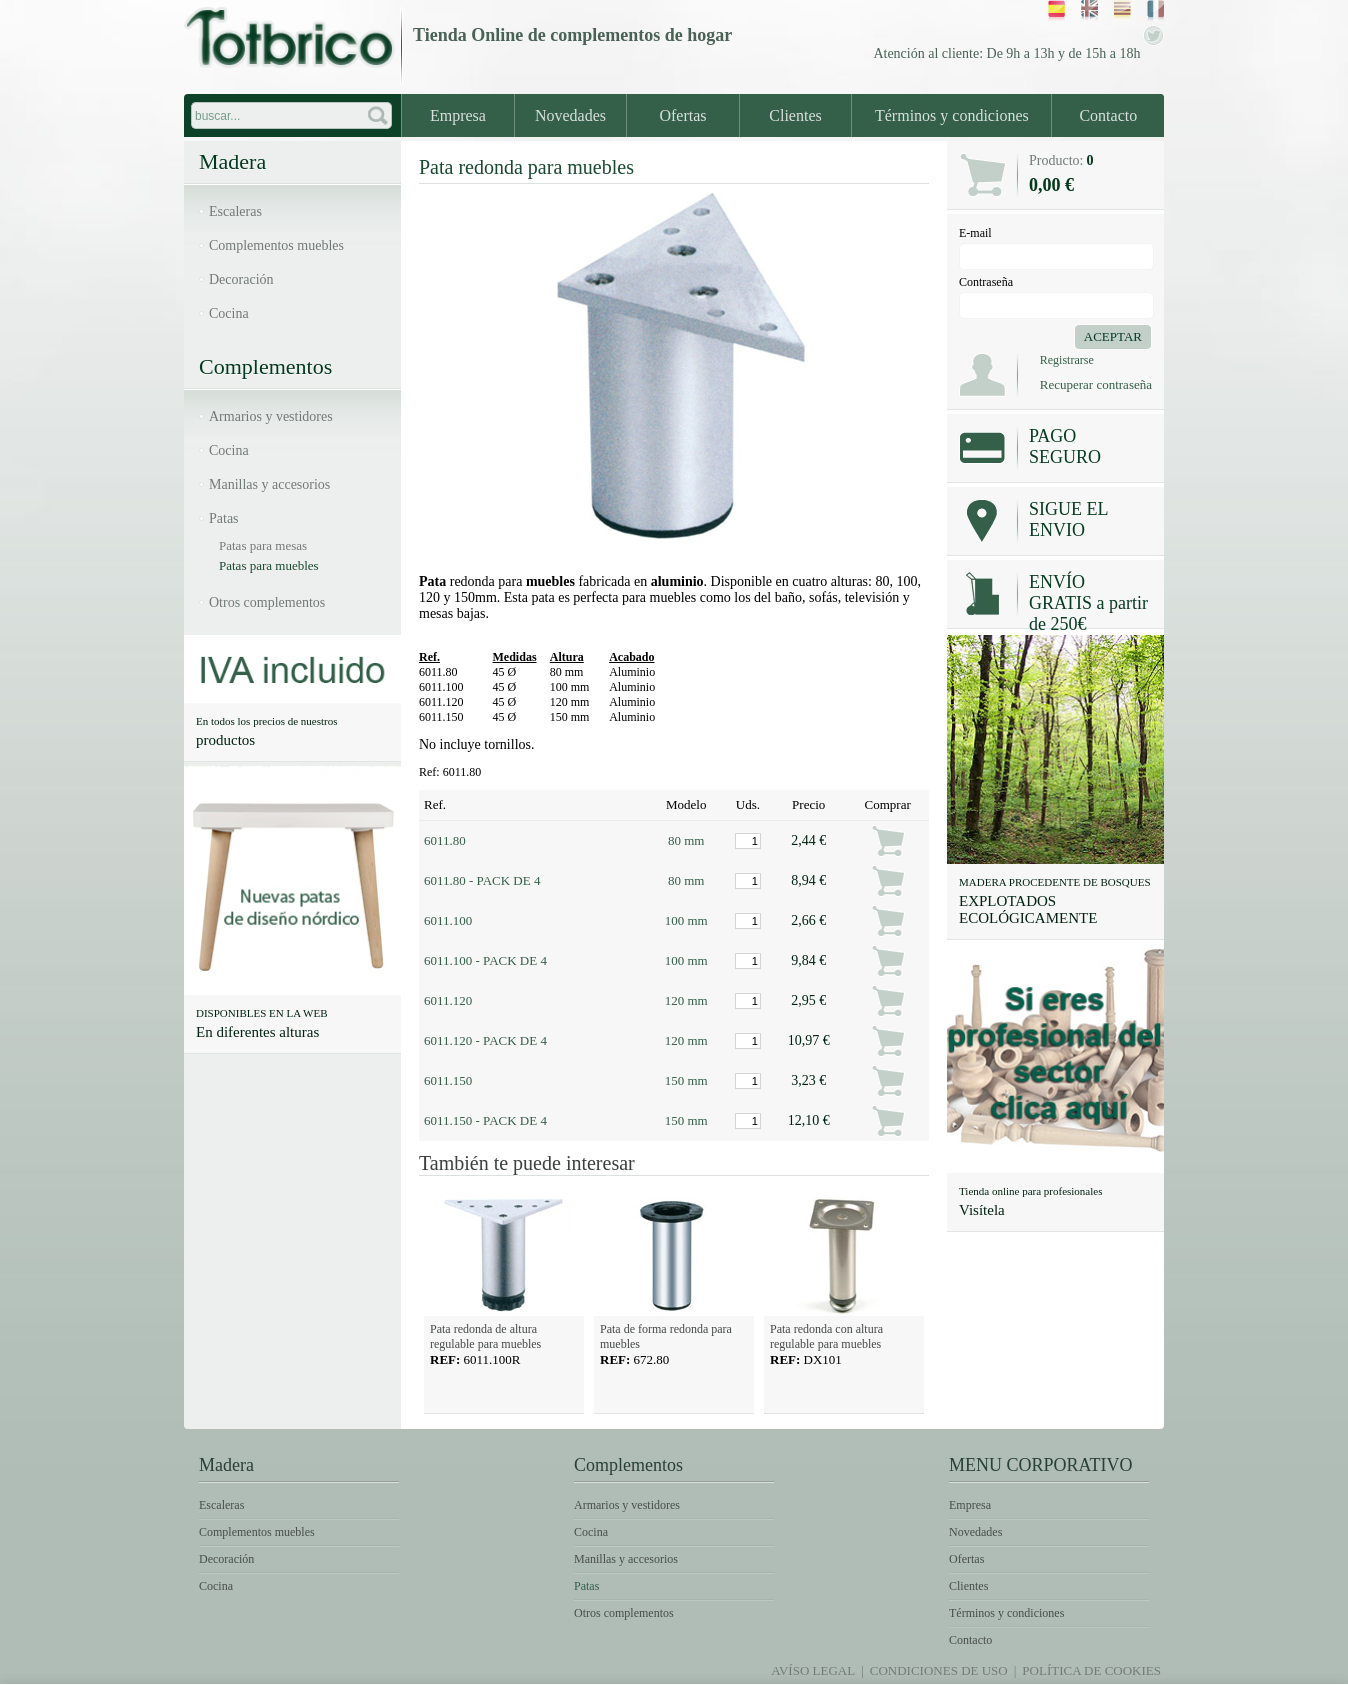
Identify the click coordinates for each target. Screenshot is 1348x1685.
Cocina (229, 313)
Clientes (795, 115)
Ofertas (682, 115)
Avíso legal (813, 1670)
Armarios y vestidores (271, 416)
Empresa (458, 115)
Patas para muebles (269, 565)
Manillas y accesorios (269, 484)
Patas (224, 518)
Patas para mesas (263, 545)
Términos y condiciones (952, 115)
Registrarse (1067, 360)
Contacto (1108, 115)
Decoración (241, 279)
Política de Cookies (1091, 1670)
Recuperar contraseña (1096, 384)
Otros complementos (267, 602)
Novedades (570, 115)
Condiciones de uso (939, 1670)
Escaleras (235, 211)
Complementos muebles (276, 245)
